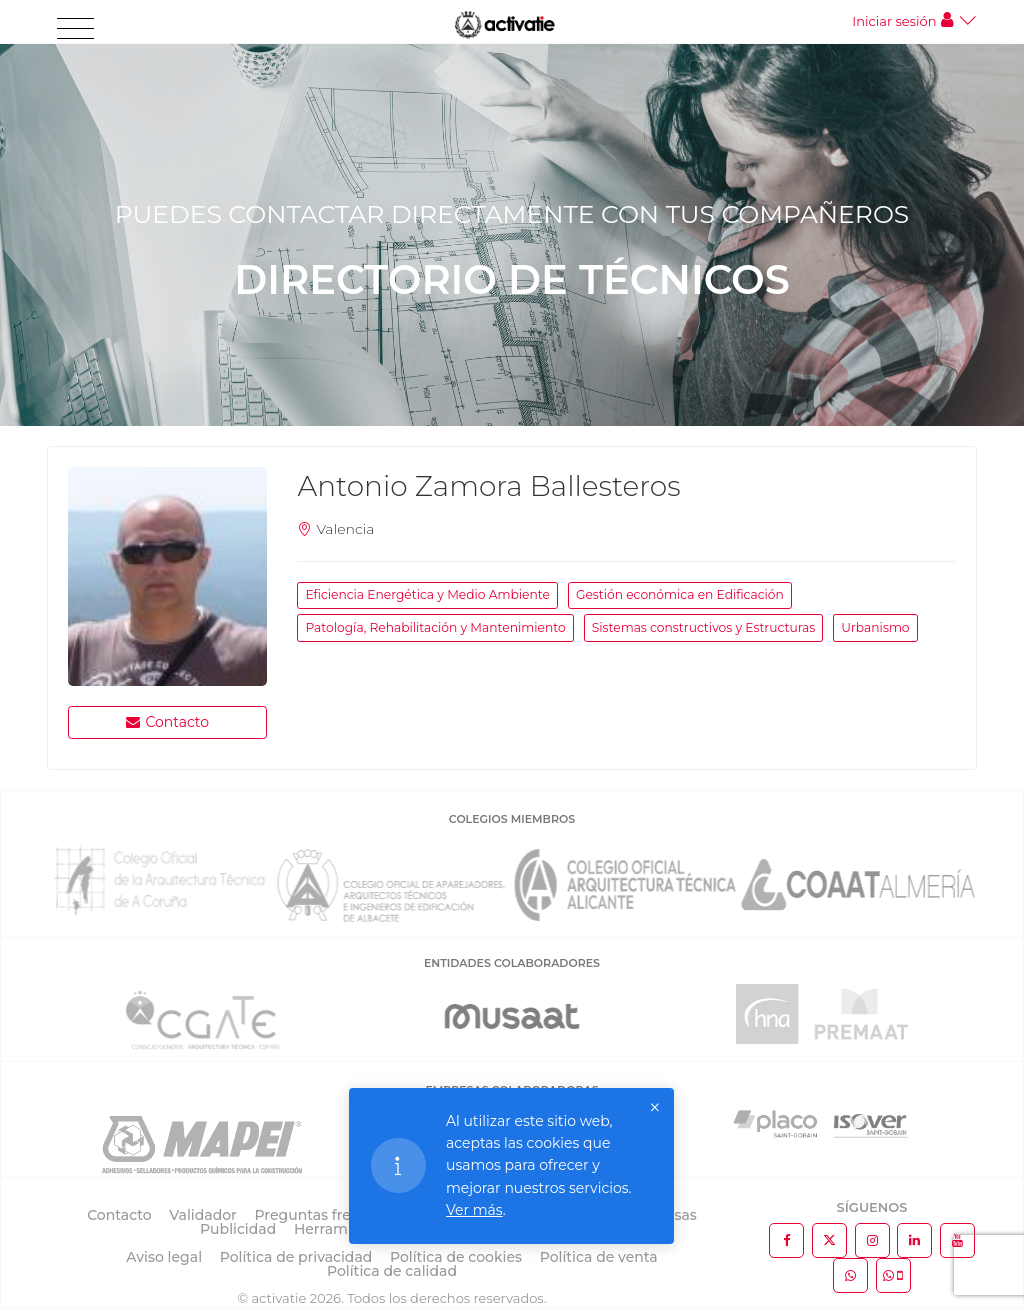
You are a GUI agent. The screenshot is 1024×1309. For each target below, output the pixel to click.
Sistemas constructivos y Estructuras (704, 627)
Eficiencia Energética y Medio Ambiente (427, 594)
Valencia (345, 529)
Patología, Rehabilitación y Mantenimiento (435, 627)
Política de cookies (456, 1257)
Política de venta (599, 1257)
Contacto (167, 722)
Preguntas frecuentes (331, 1215)
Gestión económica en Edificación (680, 594)
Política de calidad (392, 1271)
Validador (202, 1215)
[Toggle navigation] (75, 29)
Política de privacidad (296, 1257)
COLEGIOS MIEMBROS (512, 819)
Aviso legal (164, 1257)
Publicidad (238, 1229)
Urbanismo (875, 627)
